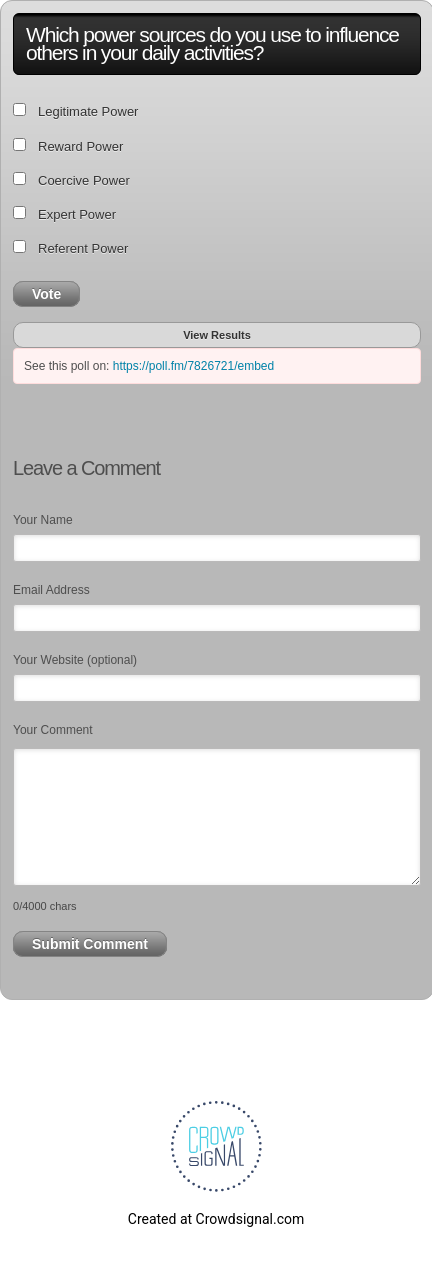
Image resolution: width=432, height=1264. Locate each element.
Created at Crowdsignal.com (216, 1219)
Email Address (51, 590)
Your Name (43, 520)
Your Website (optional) (75, 660)
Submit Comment (90, 944)
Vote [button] (46, 294)
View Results (217, 335)
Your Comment (53, 730)
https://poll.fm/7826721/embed (193, 366)
